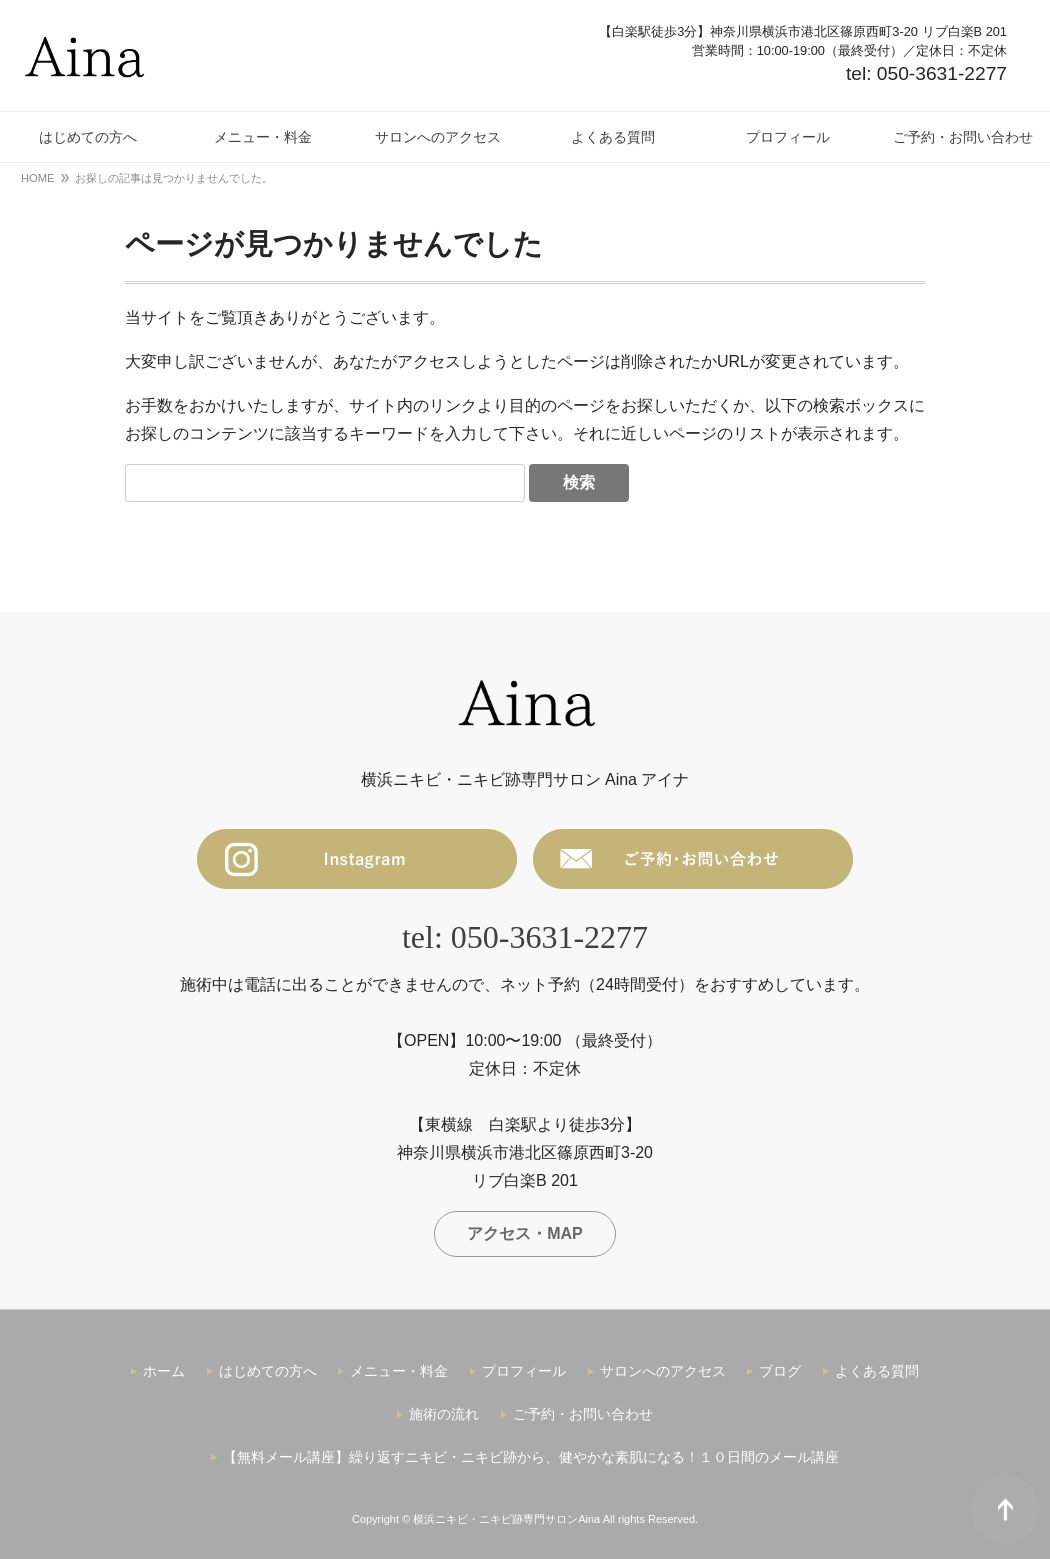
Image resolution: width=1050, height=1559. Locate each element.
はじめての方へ (268, 1371)
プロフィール (524, 1371)
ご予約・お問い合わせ (583, 1414)
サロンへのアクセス (663, 1371)
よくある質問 (877, 1371)
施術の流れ (444, 1414)
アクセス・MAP (525, 1233)
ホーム (164, 1371)
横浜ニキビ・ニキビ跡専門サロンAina (506, 1519)
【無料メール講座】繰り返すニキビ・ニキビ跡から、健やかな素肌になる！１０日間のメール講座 (531, 1457)
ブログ (780, 1371)
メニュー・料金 (399, 1371)
